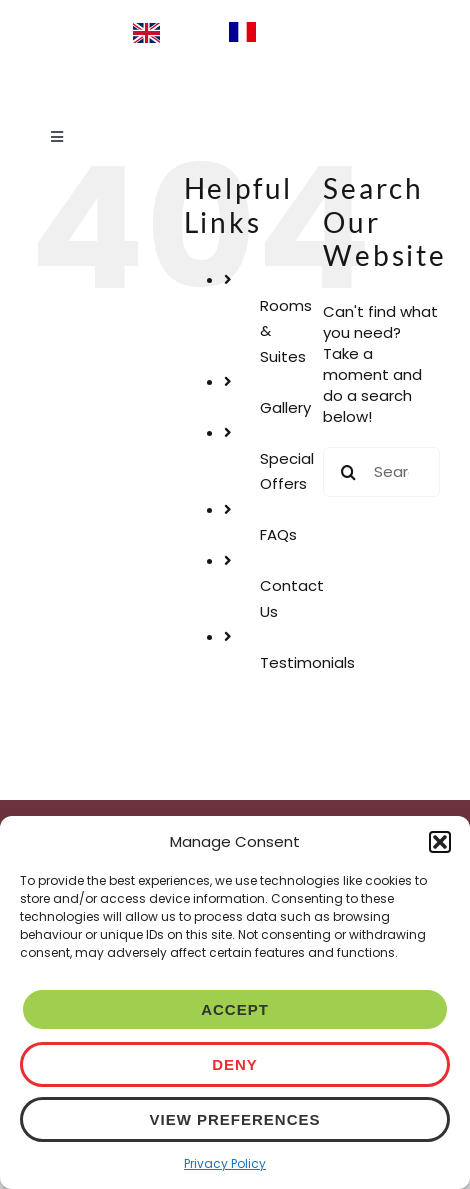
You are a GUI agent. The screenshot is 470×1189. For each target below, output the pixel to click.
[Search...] (381, 472)
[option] (278, 32)
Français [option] (296, 30)
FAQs (278, 534)
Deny (235, 1064)
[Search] (348, 472)
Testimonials (307, 662)
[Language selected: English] (235, 32)
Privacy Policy (225, 1163)
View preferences (234, 1119)
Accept (235, 1009)
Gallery (285, 407)
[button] (440, 842)
